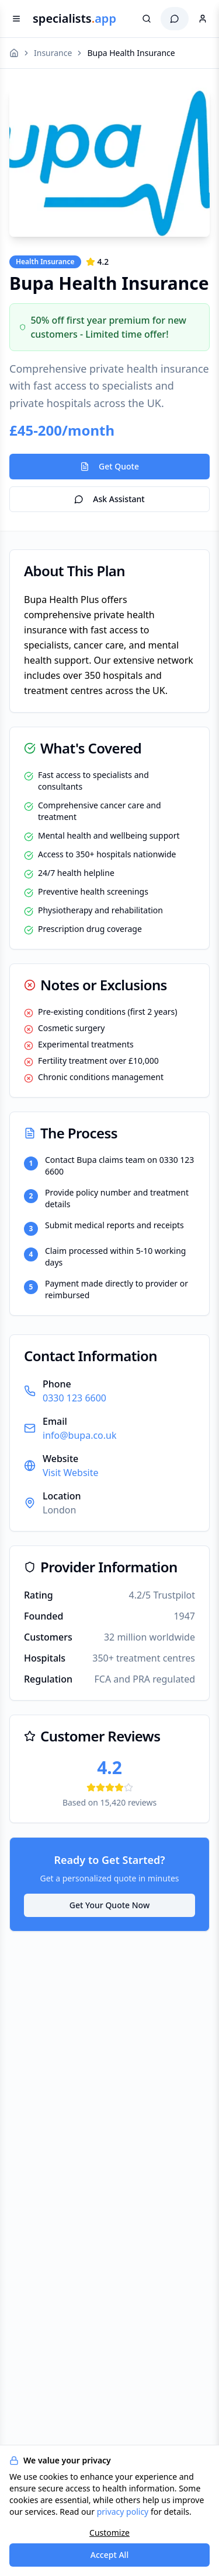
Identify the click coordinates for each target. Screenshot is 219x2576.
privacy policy (123, 2511)
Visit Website (70, 1472)
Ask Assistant (109, 498)
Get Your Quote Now (109, 1905)
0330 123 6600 (74, 1398)
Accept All (109, 2554)
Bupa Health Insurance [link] (131, 52)
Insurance (53, 52)
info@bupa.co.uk (80, 1435)
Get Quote (109, 466)
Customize (109, 2532)
